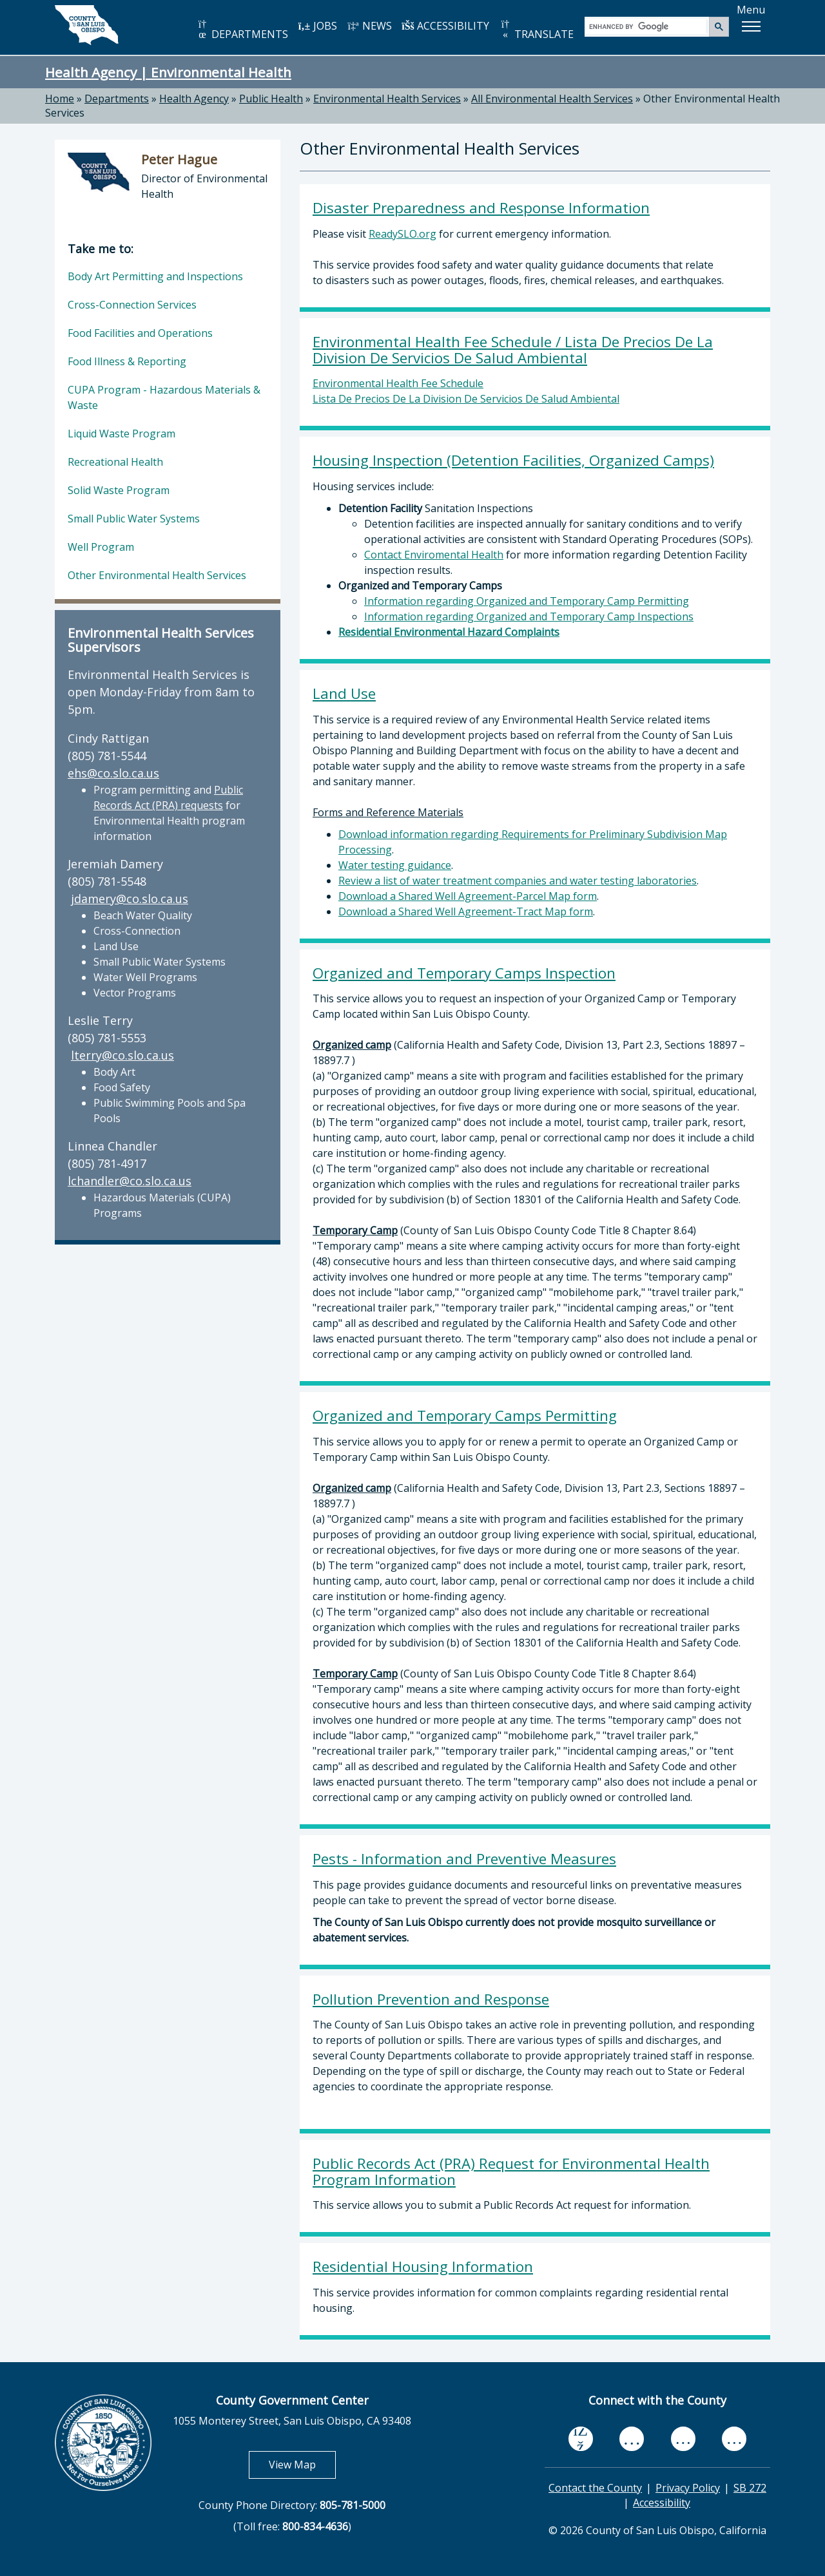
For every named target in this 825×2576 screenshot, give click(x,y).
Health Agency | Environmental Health (168, 72)
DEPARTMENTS (242, 30)
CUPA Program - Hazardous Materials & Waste (164, 397)
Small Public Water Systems (134, 518)
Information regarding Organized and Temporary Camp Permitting (526, 601)
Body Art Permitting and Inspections (155, 276)
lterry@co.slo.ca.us (122, 1055)
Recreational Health (115, 462)
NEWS (369, 25)
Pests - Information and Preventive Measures (464, 1859)
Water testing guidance (394, 865)
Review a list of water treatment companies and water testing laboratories (517, 880)
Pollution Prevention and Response (431, 1999)
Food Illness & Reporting (127, 361)
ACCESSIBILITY (445, 25)
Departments (116, 98)
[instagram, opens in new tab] (734, 2438)
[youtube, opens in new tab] (632, 2438)
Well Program (101, 547)
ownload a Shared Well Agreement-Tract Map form (469, 911)
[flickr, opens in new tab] (683, 2438)
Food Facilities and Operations (140, 333)
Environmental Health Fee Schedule (398, 383)
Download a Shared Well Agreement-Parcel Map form (467, 896)
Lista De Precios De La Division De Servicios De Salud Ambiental (466, 399)
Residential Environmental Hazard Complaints (448, 632)
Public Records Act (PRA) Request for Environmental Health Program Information (511, 2171)
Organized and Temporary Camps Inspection (464, 973)
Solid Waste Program (119, 490)
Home (59, 98)
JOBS (317, 25)
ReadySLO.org (402, 234)
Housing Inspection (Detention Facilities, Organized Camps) (513, 460)
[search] (647, 26)
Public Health (271, 98)
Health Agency (194, 98)
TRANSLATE (536, 30)
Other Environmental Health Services (157, 575)
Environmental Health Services (387, 98)
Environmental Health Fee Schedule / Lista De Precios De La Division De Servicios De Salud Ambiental (513, 350)
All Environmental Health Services (552, 98)
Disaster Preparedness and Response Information (481, 208)
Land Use (344, 693)
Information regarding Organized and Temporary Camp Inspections (529, 616)
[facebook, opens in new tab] (580, 2439)
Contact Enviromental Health (433, 555)
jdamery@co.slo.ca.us (129, 898)
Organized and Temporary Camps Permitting (465, 1416)
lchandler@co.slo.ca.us (129, 1180)
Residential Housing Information (423, 2266)
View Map (302, 2464)
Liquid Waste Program (121, 433)
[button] (751, 26)
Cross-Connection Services (132, 305)
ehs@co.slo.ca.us (113, 773)
